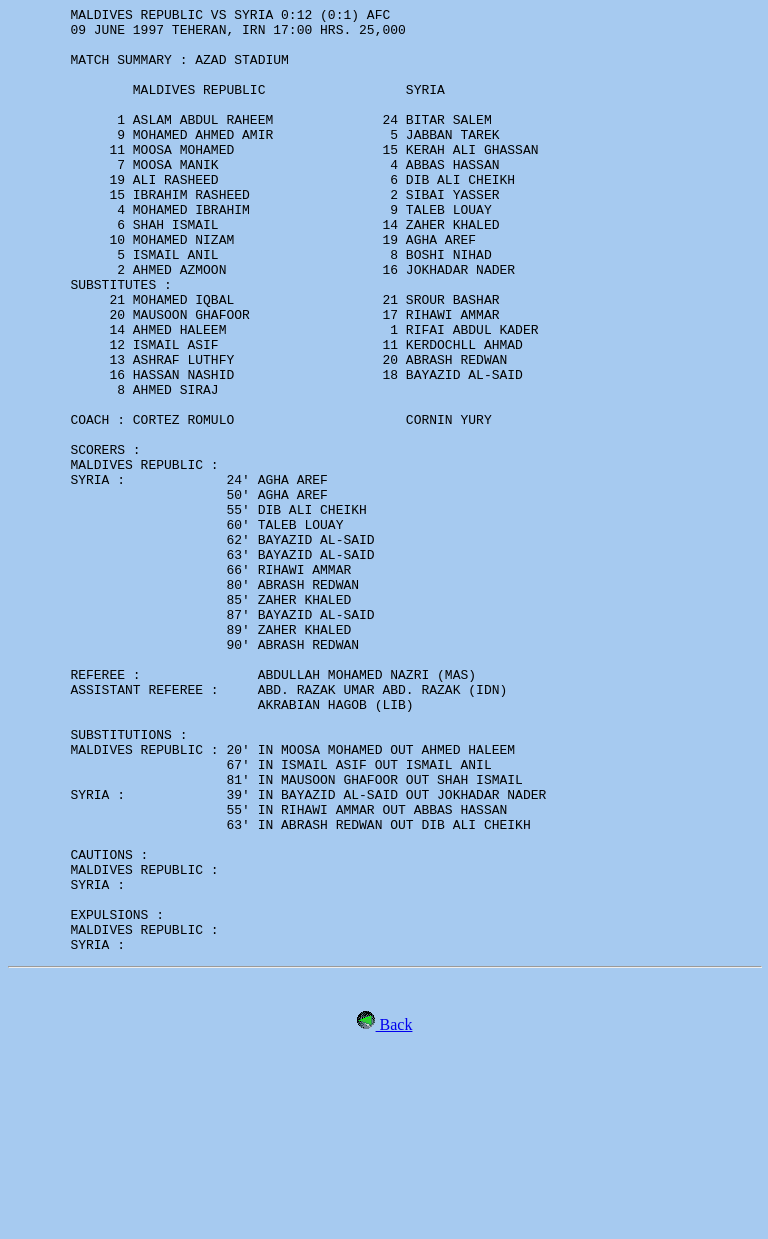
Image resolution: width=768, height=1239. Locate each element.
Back (394, 1213)
